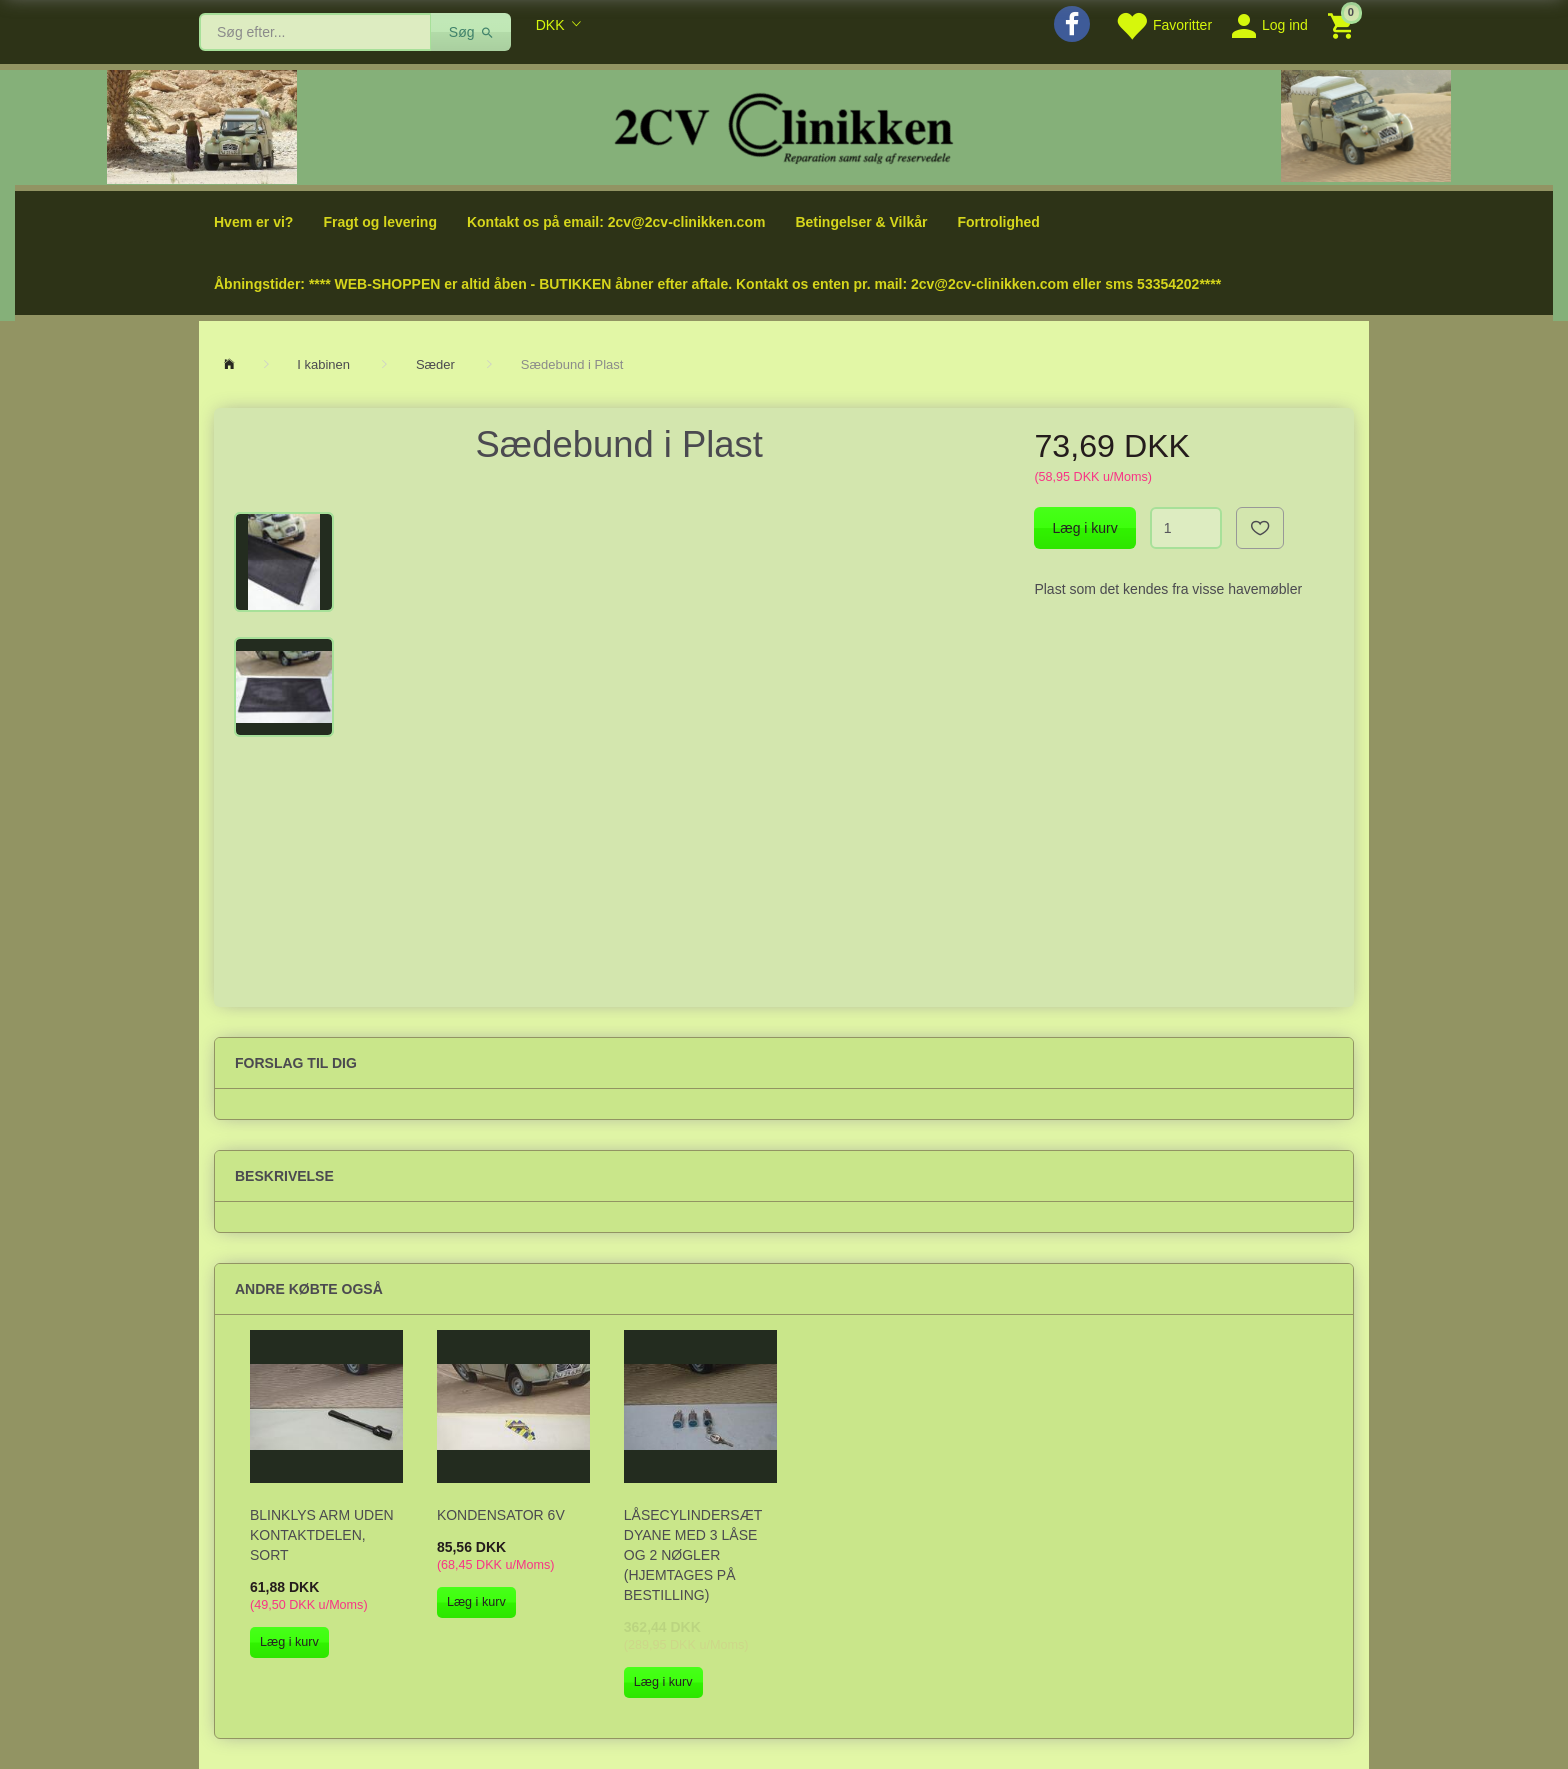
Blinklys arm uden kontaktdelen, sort (322, 1535)
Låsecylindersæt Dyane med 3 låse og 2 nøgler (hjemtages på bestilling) (693, 1555)
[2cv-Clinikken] (784, 125)
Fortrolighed (998, 222)
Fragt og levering (380, 222)
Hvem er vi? (253, 222)
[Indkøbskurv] (1343, 24)
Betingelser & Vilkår (861, 222)
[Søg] (471, 32)
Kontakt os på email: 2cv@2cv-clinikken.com (616, 222)
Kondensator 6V (501, 1515)
